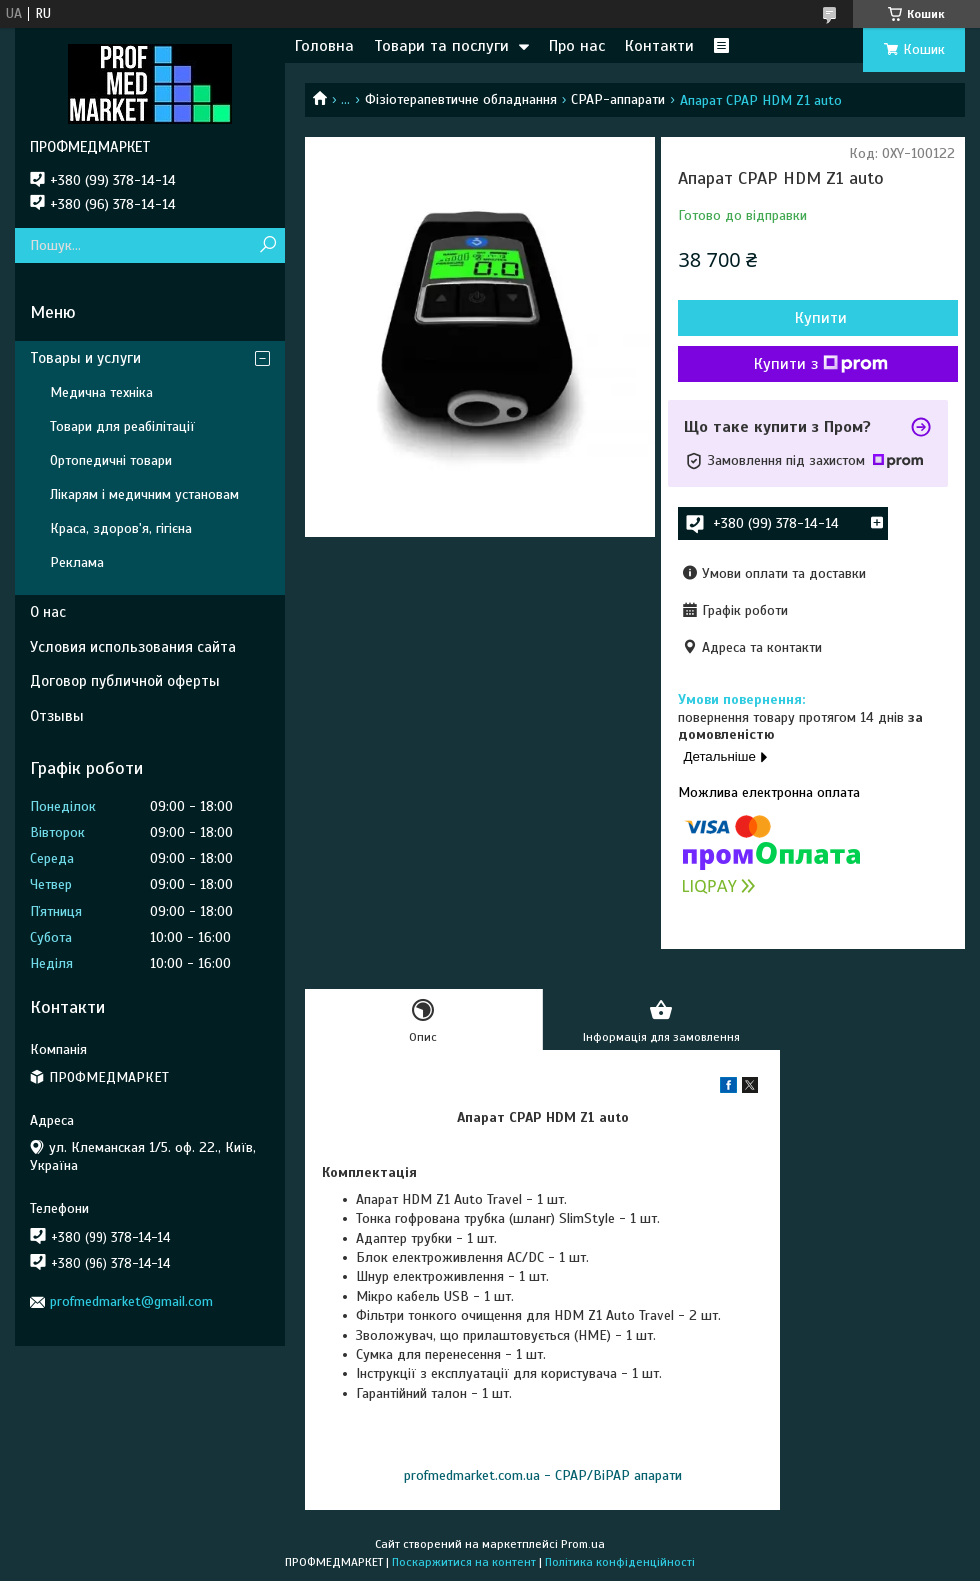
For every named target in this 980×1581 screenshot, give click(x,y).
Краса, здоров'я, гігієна (121, 528)
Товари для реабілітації (122, 426)
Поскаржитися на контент (464, 1562)
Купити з (821, 364)
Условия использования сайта (133, 647)
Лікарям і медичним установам (144, 494)
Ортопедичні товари (111, 460)
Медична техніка (101, 392)
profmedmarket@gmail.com (131, 1301)
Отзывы (57, 716)
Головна (324, 46)
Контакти (659, 46)
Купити (821, 318)
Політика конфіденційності (620, 1562)
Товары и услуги (85, 358)
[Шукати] (267, 245)
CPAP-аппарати (618, 99)
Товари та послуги (441, 46)
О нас (48, 612)
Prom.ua (583, 1544)
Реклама (77, 562)
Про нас (577, 46)
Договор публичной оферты (125, 681)
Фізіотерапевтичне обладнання (461, 99)
